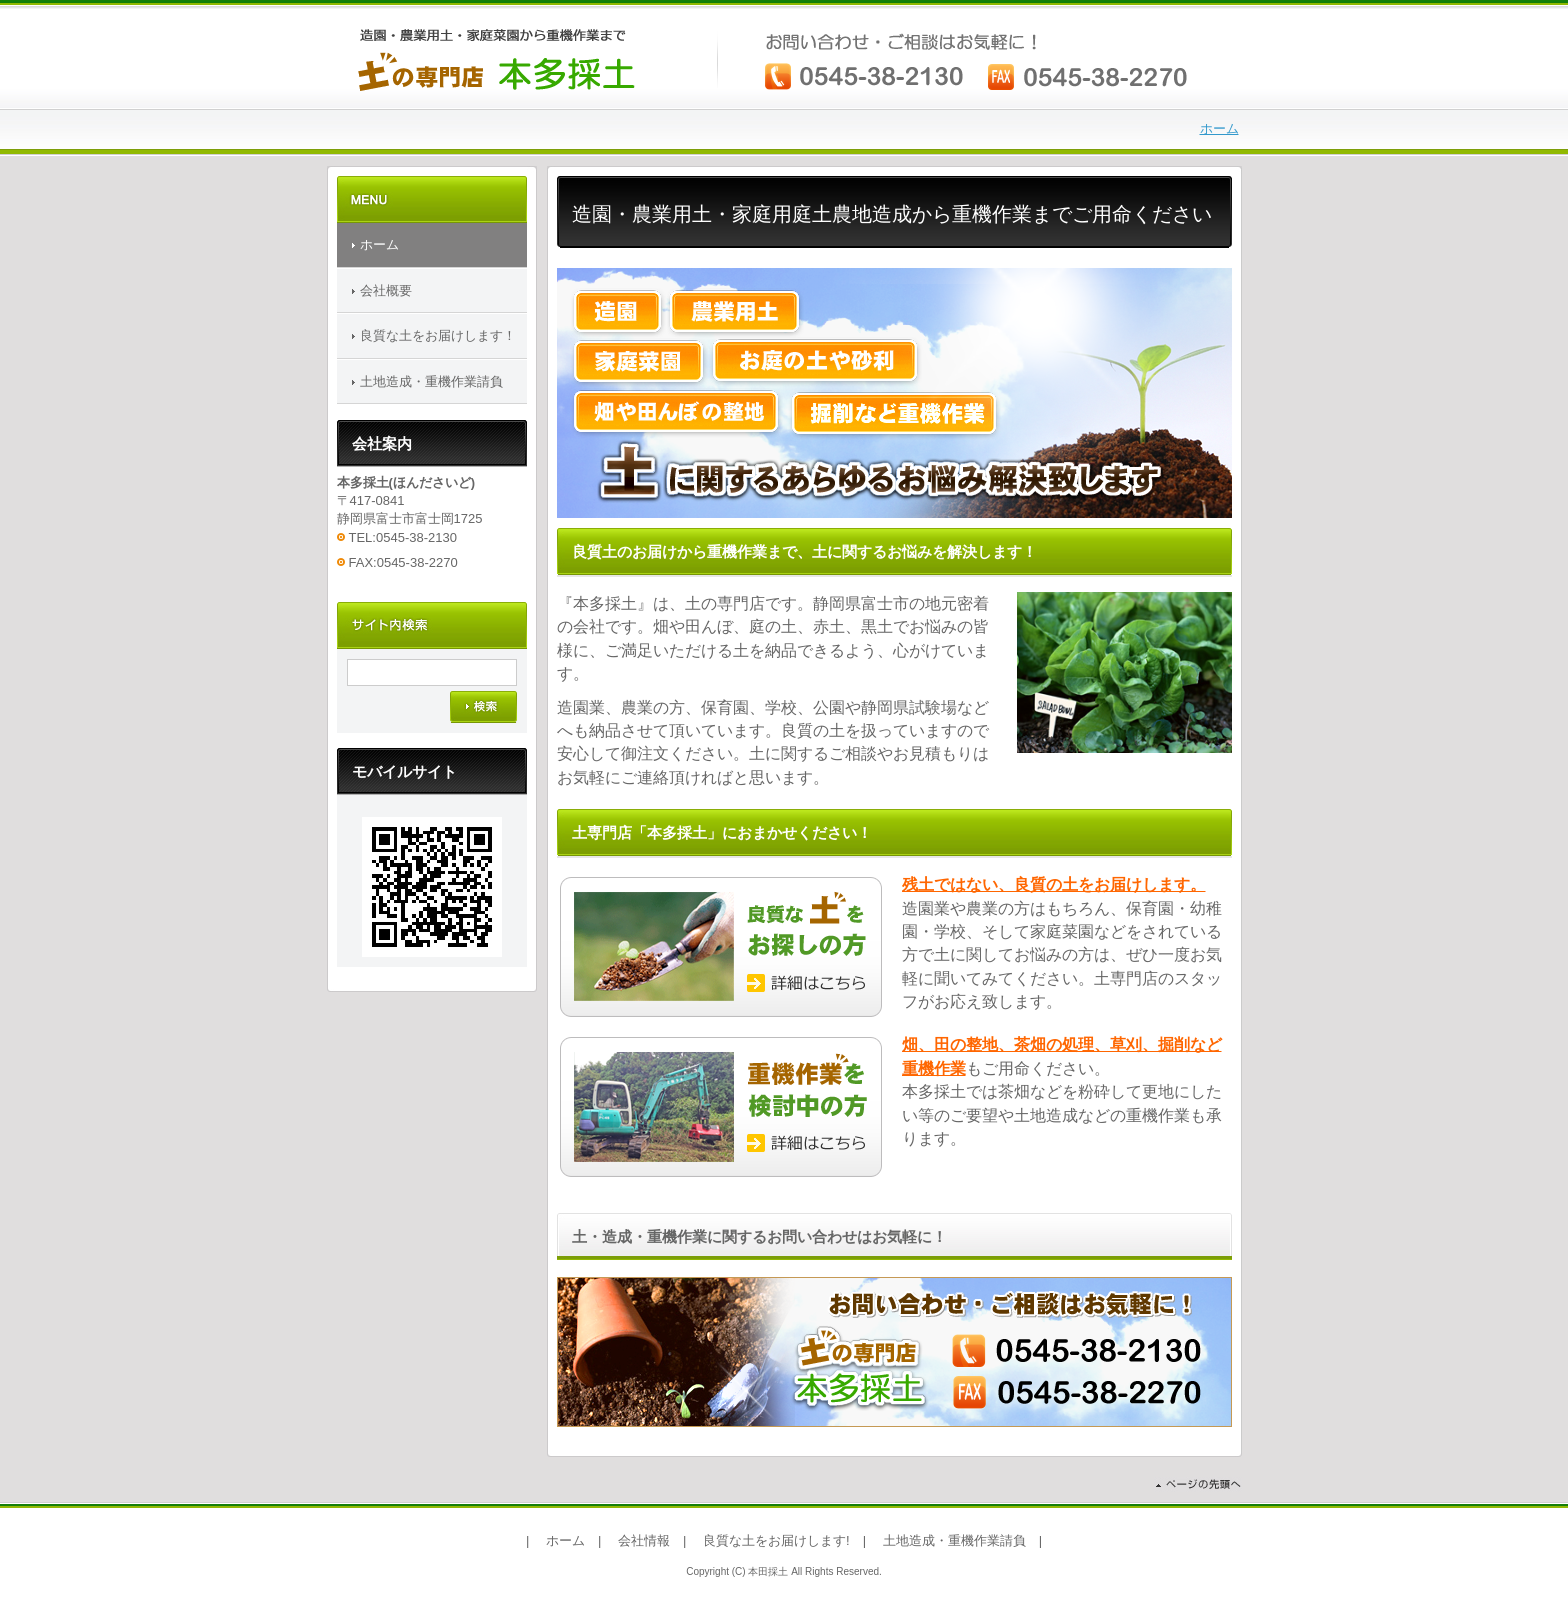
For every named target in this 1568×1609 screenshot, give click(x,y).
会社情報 (644, 1540)
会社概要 (386, 290)
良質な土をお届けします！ (438, 335)
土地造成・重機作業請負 (431, 381)
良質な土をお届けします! (776, 1540)
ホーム (1219, 128)
